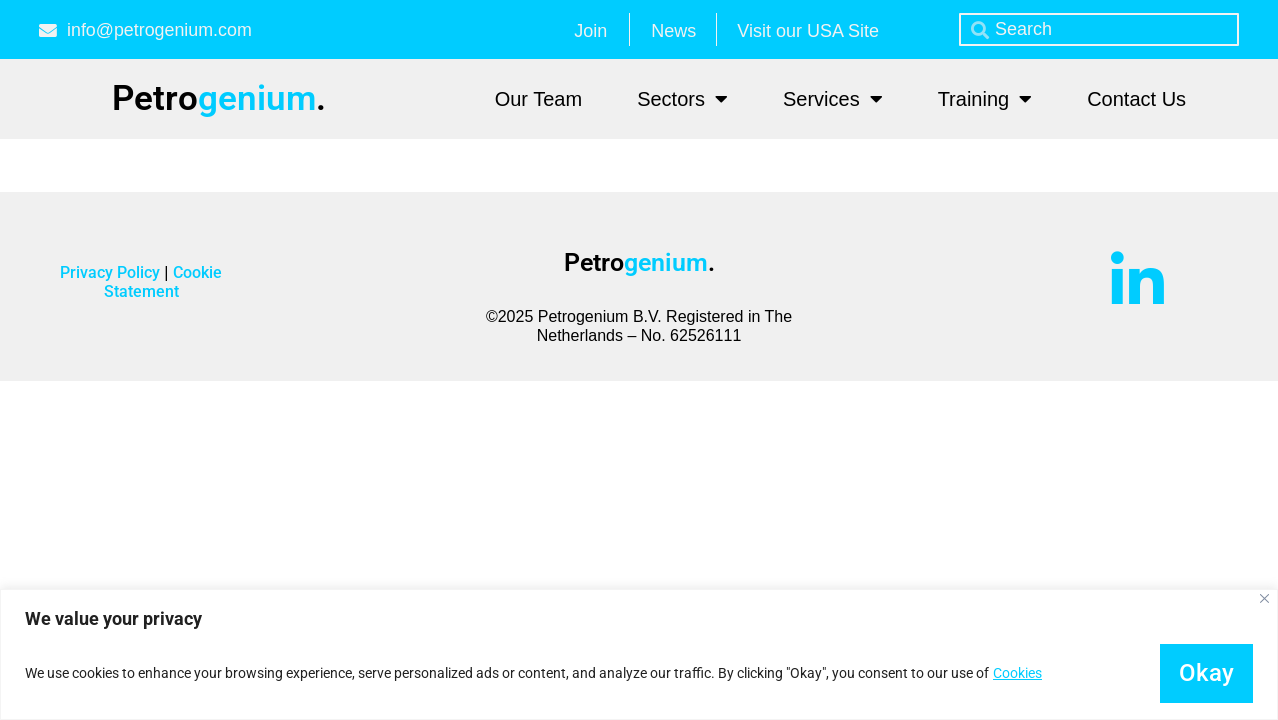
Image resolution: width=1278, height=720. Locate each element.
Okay (1205, 672)
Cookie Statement (163, 282)
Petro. (219, 98)
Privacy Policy (112, 272)
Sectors (682, 99)
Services (833, 99)
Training (985, 99)
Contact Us (1136, 99)
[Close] (1264, 598)
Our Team (538, 99)
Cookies (1017, 673)
